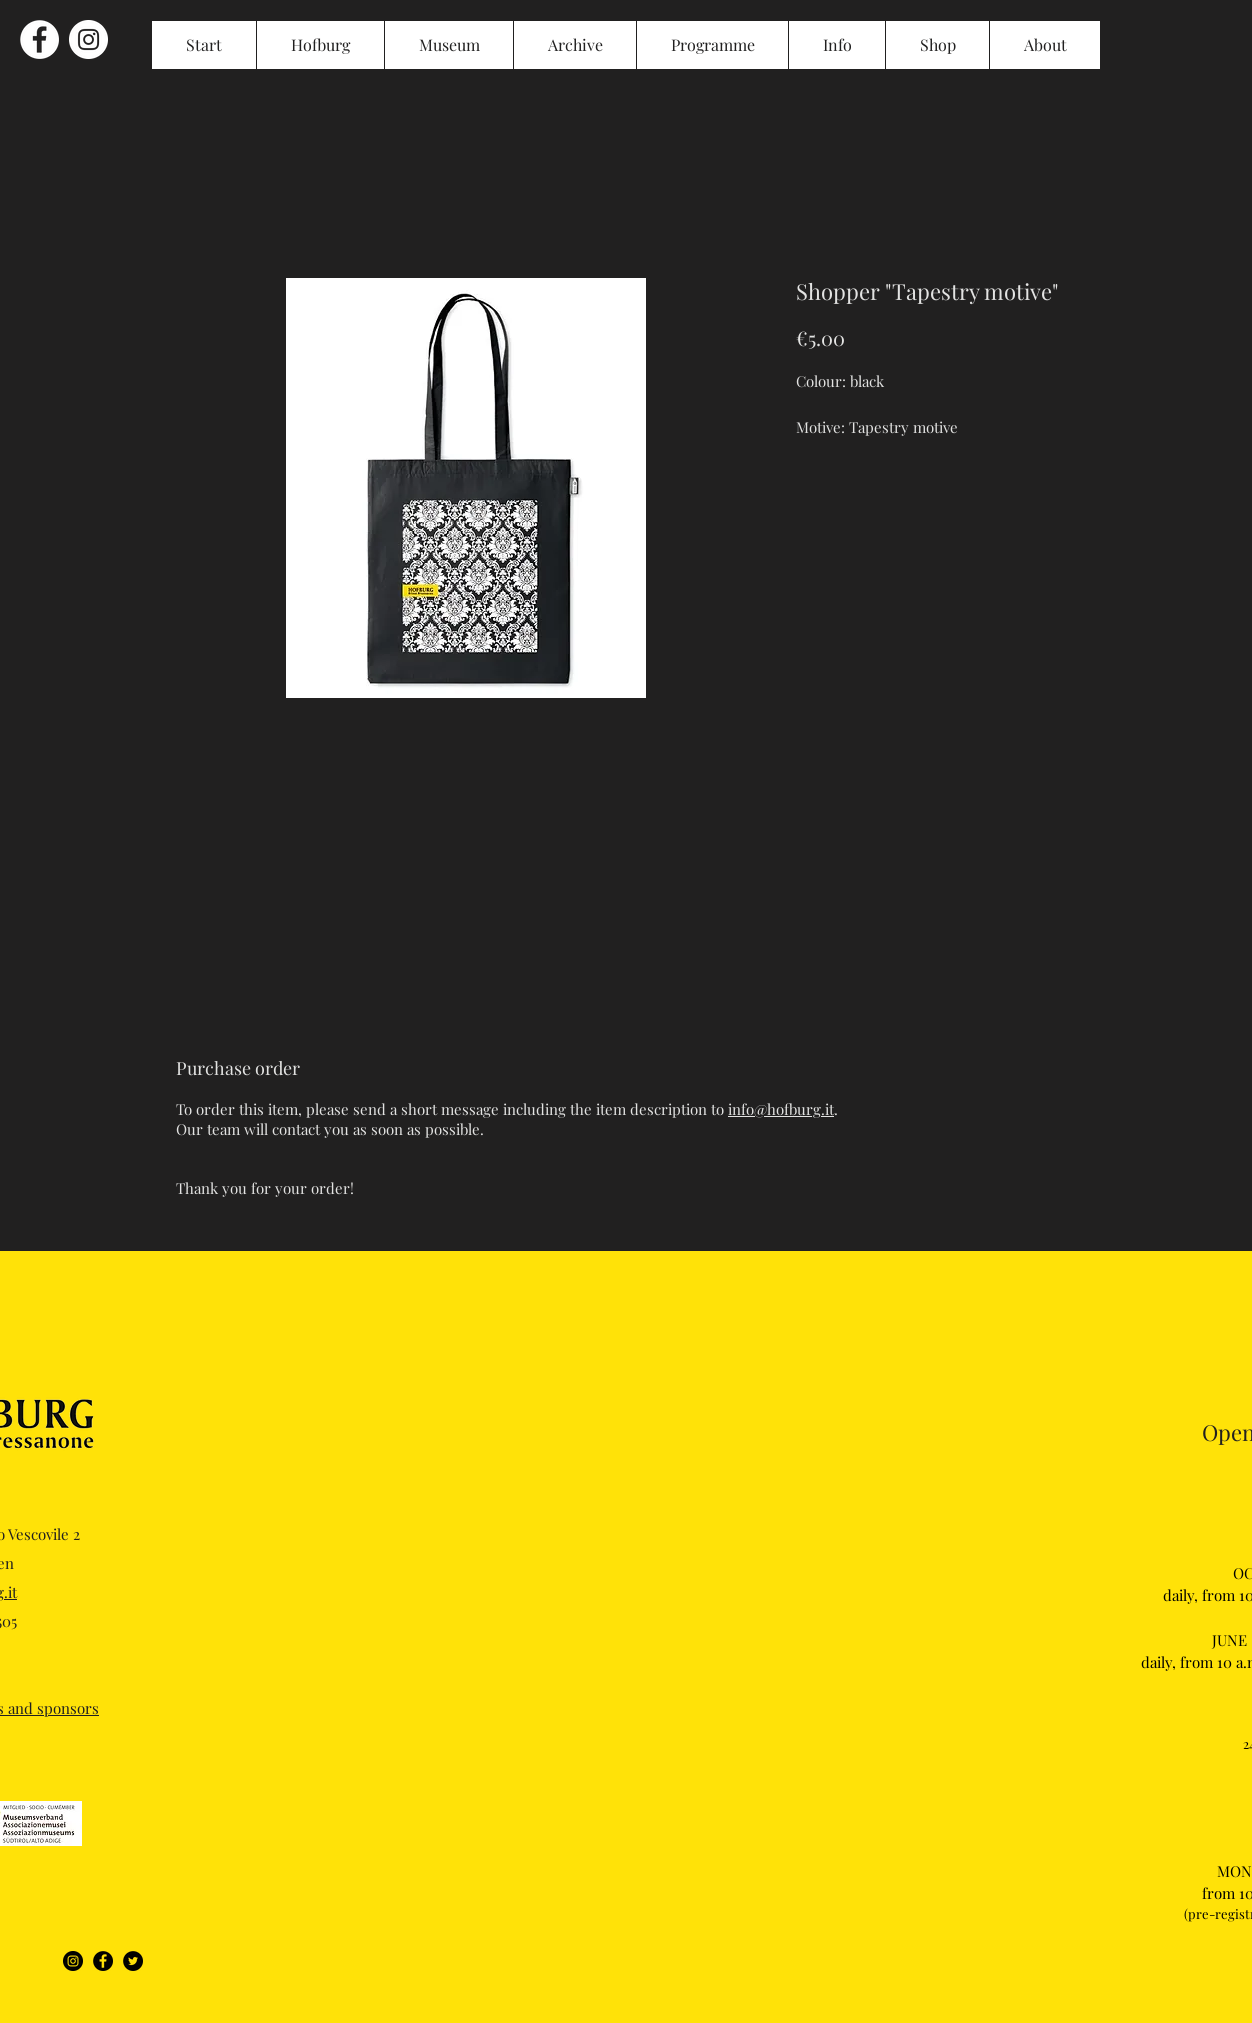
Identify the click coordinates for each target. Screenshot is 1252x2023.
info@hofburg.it (781, 1109)
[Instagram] (73, 1961)
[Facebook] (103, 1961)
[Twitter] (133, 1961)
